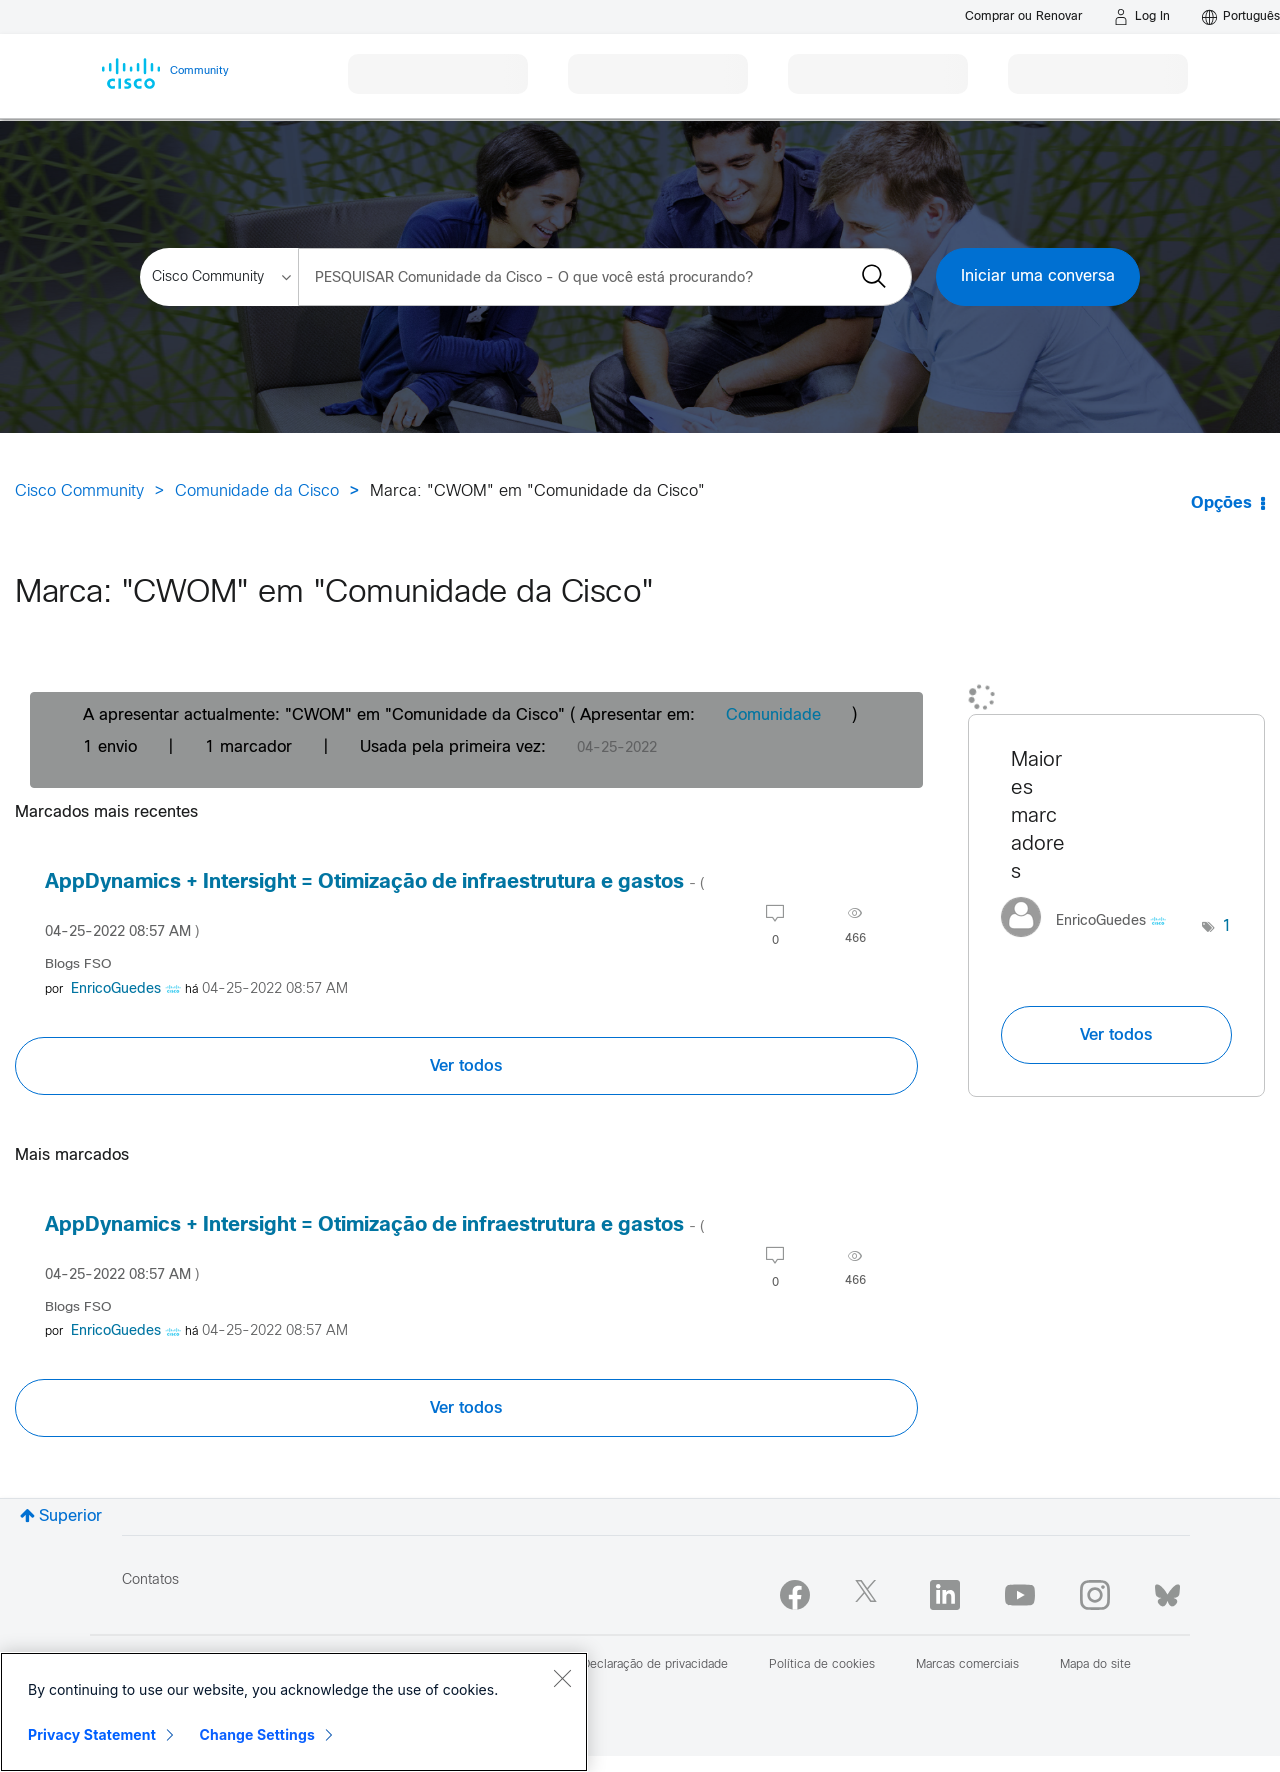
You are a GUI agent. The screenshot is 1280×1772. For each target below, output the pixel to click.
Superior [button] (70, 1516)
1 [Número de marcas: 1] (1227, 926)
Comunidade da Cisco (257, 491)
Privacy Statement (92, 1734)
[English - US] (1241, 17)
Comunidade (773, 715)
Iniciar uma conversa (1038, 276)
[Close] (562, 1678)
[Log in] (1142, 17)
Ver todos (466, 1066)
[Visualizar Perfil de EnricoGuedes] (116, 989)
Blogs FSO (78, 964)
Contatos (150, 1580)
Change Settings (257, 1734)
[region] (294, 1712)
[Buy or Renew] (1023, 16)
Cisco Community (79, 491)
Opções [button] (1221, 503)
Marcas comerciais (967, 1665)
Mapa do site (1095, 1665)
